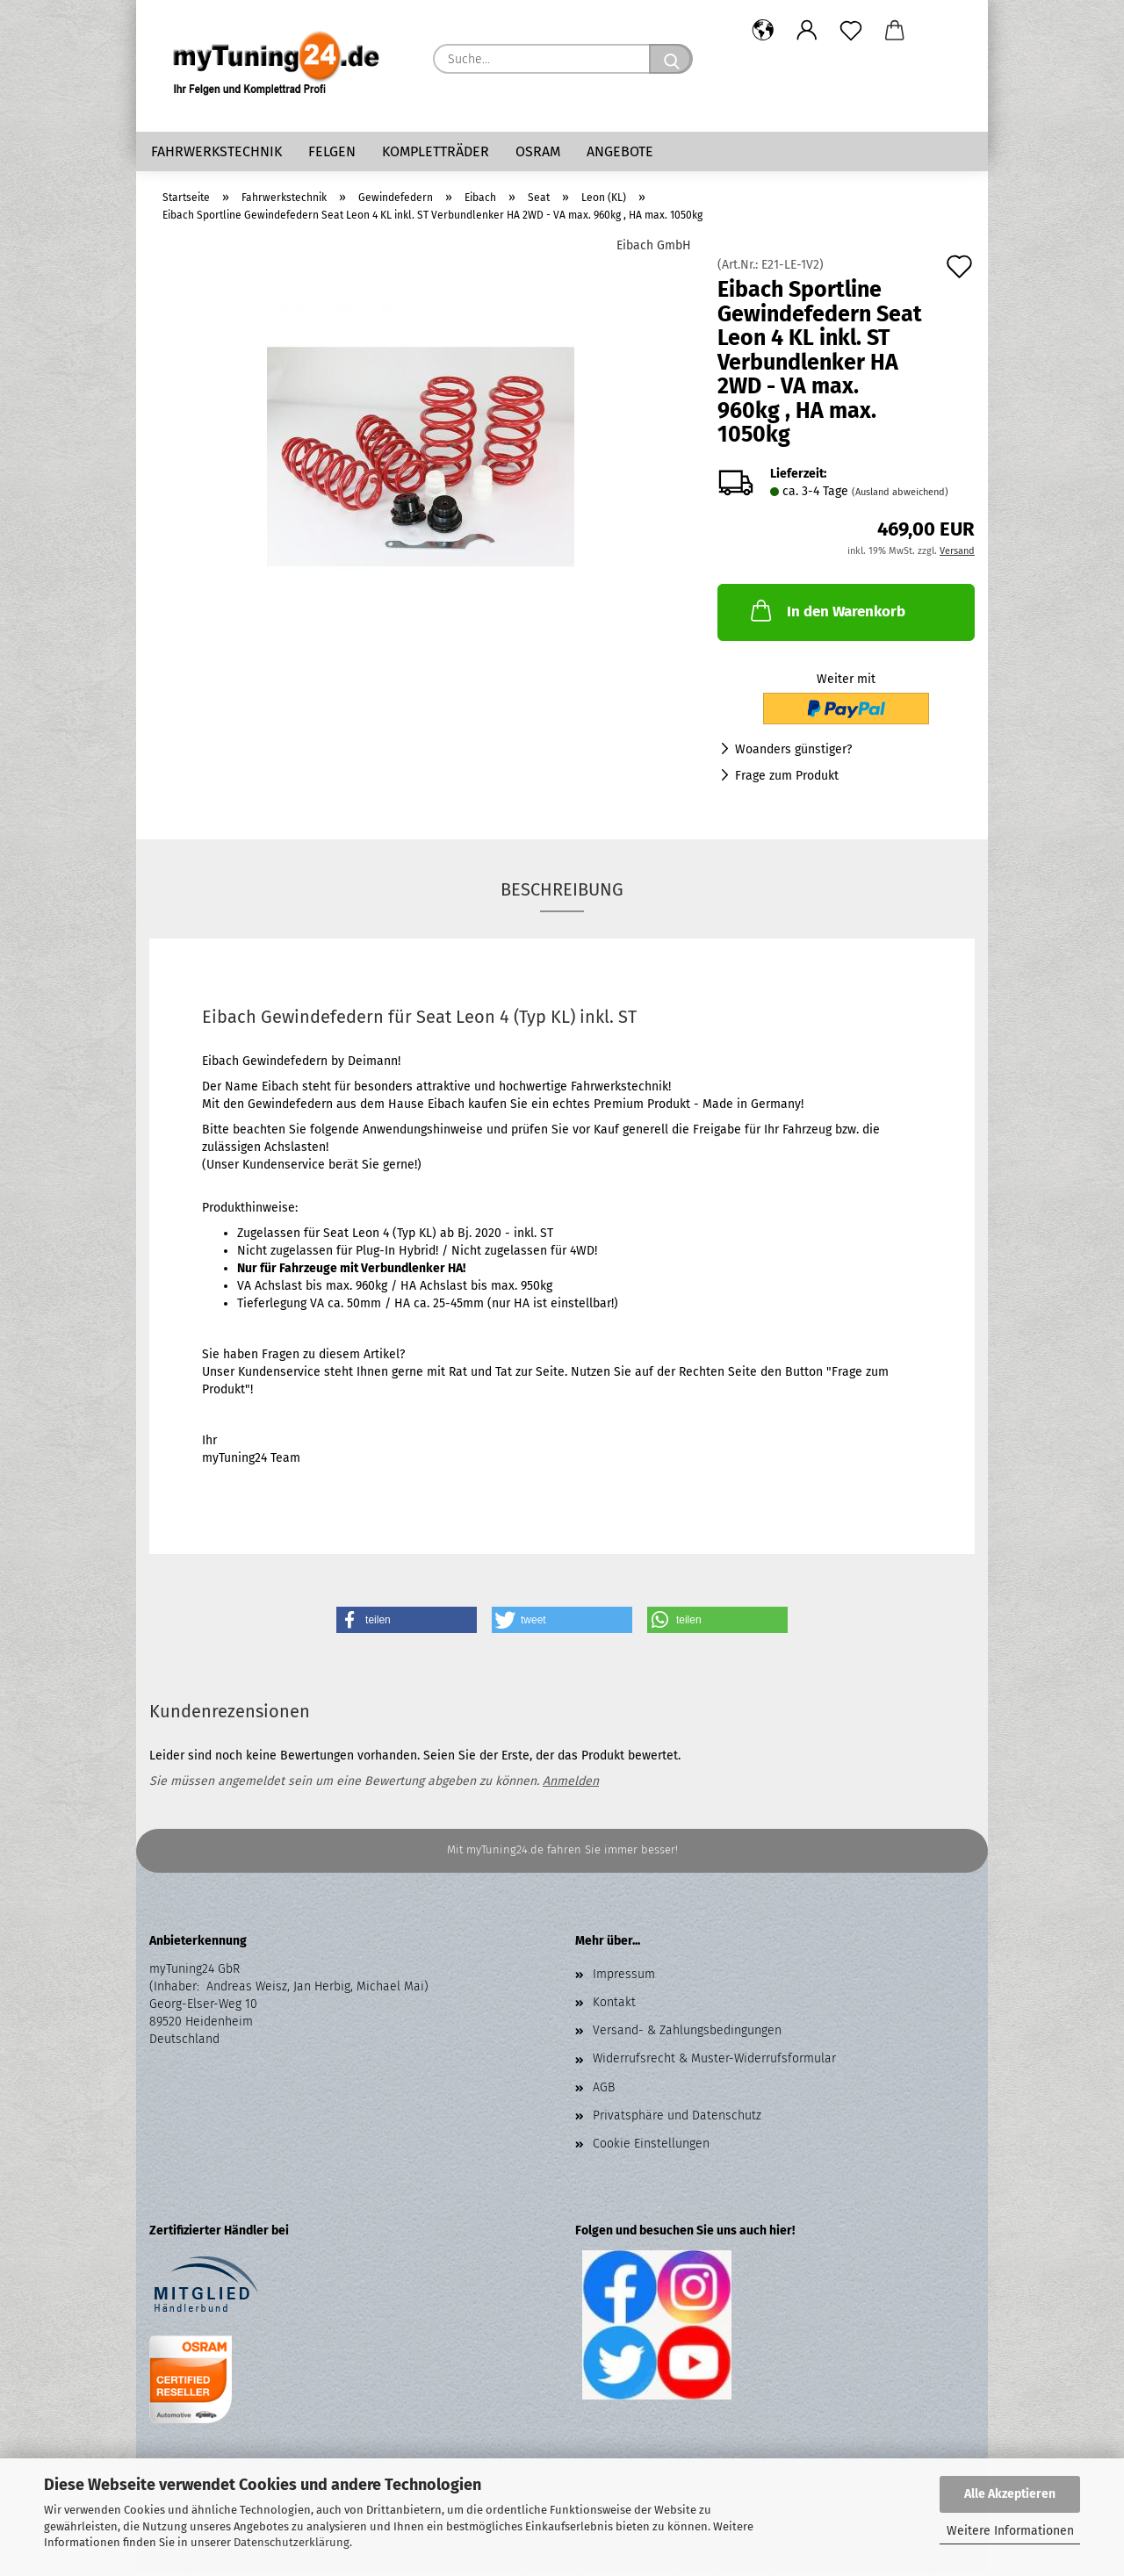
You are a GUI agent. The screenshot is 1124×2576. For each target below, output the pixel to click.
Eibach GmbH (653, 249)
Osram (537, 151)
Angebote (620, 151)
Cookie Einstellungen (651, 2148)
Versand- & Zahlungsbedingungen (687, 2034)
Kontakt (614, 2006)
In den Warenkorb (826, 615)
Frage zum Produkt (787, 780)
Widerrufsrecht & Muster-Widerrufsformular (714, 2062)
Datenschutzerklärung (291, 2542)
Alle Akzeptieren (1010, 2493)
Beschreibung (562, 893)
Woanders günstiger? (793, 753)
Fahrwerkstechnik (216, 151)
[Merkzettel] (851, 30)
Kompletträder (435, 151)
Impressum (624, 1978)
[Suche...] (671, 59)
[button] (763, 30)
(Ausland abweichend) (900, 496)
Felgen (332, 151)
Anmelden (571, 1785)
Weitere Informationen (1010, 2530)
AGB (604, 2091)
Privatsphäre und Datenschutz (677, 2119)
